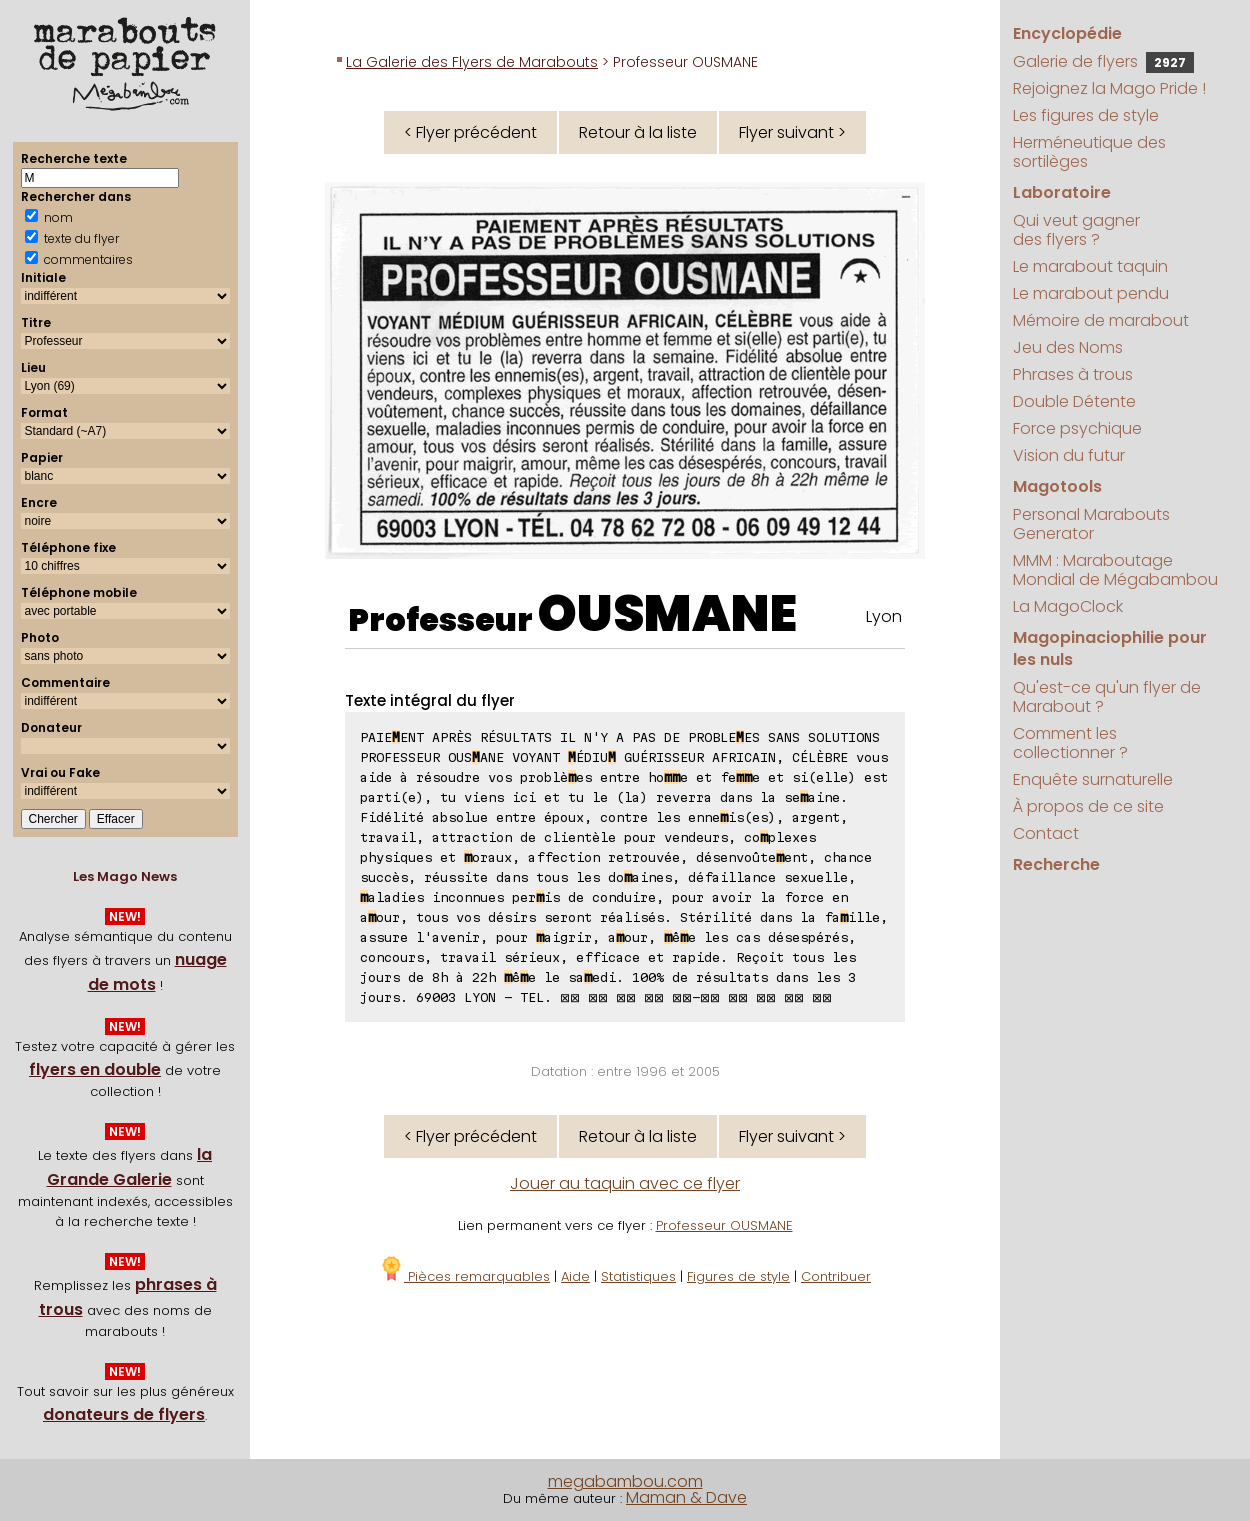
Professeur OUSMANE (724, 1225)
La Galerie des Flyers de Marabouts (472, 62)
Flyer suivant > (792, 132)
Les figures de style (1086, 115)
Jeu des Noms (1068, 347)
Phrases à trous (1073, 374)
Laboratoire (1062, 192)
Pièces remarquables (464, 1276)
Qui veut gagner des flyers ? (1076, 230)
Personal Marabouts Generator (1091, 524)
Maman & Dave (686, 1497)
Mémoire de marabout (1101, 320)
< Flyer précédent (470, 132)
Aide (575, 1276)
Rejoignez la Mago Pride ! (1109, 88)
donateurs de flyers (124, 1414)
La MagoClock (1068, 606)
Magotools (1057, 486)
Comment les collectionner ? (1070, 743)
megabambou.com (625, 1481)
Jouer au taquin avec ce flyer (625, 1183)
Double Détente (1074, 401)
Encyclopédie (1067, 33)
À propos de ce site (1088, 806)
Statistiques (638, 1276)
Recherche (1056, 864)
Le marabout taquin (1090, 266)
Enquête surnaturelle (1093, 779)
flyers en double (95, 1069)
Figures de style (738, 1276)
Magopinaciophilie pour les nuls (1110, 648)
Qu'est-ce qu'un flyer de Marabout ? (1107, 697)
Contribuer (836, 1276)
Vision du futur (1069, 455)
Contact (1046, 833)
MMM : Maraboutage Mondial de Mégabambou (1115, 570)
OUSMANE (667, 614)
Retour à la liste (638, 132)
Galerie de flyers (1103, 61)
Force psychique (1077, 428)
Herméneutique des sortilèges (1089, 152)
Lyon (884, 616)
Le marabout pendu (1091, 293)
